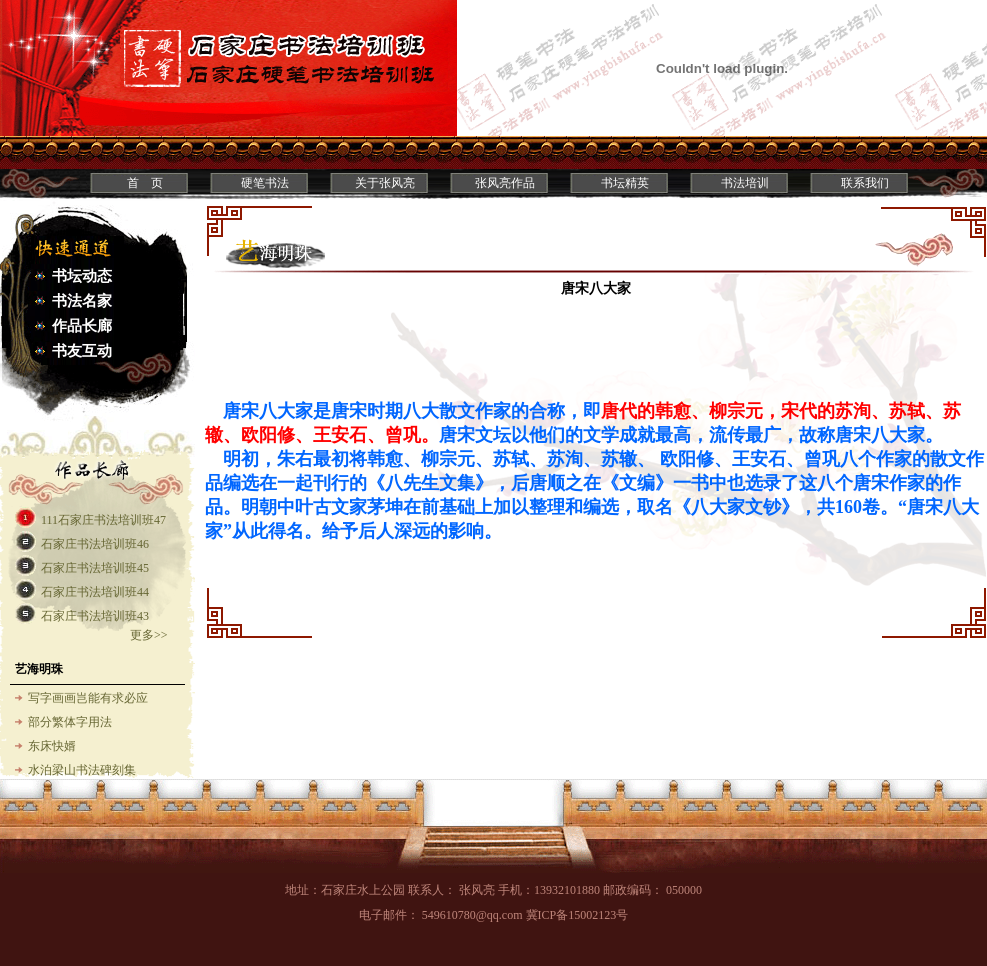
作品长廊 (82, 326)
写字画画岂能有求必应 (88, 698)
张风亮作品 (505, 183)
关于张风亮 (385, 183)
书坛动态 (82, 276)
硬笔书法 (265, 183)
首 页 (145, 183)
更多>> (149, 635)
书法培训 (745, 183)
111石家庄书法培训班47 (103, 520)
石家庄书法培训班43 (95, 616)
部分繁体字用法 (70, 722)
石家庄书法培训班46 (95, 544)
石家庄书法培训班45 (95, 568)
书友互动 (82, 351)
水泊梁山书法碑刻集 (82, 770)
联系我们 (865, 183)
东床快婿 (52, 746)
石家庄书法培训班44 (95, 592)
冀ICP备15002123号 (577, 915)
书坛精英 (625, 183)
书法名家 (82, 301)
